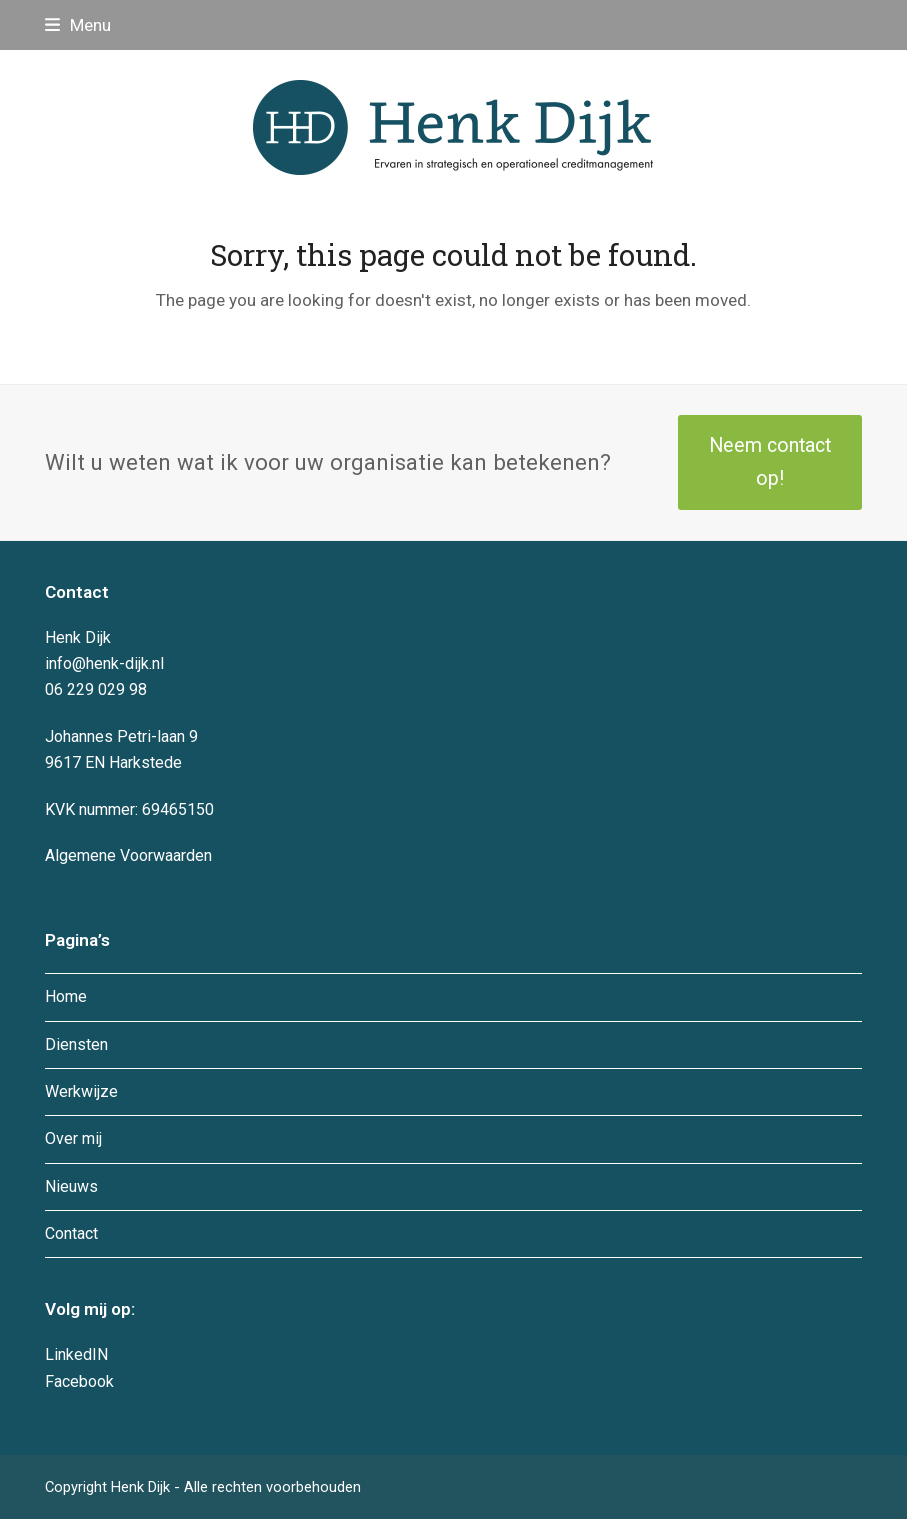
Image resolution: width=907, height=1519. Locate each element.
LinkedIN (76, 1354)
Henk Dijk (142, 1487)
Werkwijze (81, 1091)
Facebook (79, 1381)
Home (66, 996)
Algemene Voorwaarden (128, 855)
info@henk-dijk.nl (104, 663)
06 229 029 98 (96, 689)
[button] (78, 25)
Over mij (73, 1138)
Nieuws (71, 1186)
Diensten (76, 1044)
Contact (71, 1233)
